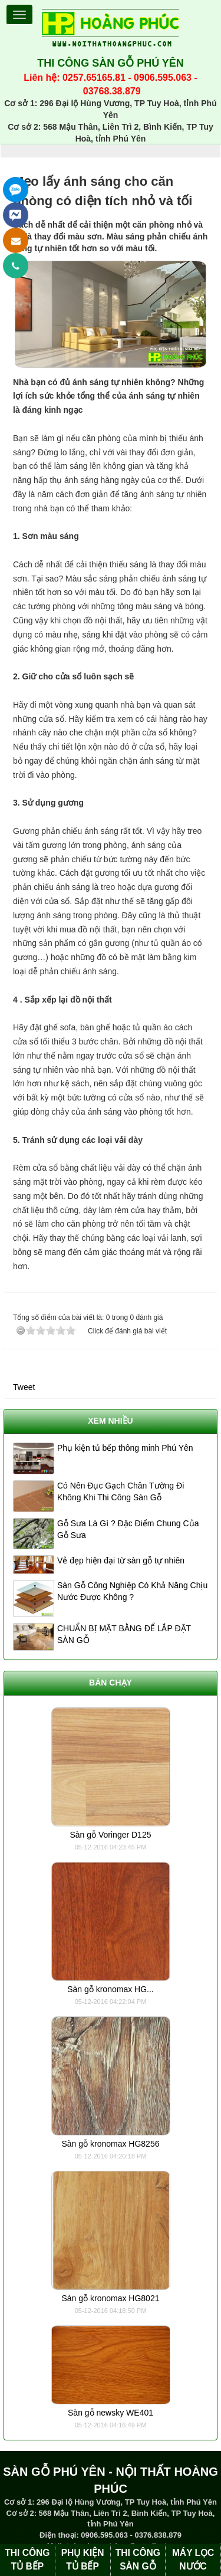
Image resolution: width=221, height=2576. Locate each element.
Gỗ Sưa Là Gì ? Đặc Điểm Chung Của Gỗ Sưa (128, 1529)
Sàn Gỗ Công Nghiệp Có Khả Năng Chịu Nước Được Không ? (132, 1591)
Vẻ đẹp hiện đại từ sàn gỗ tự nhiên (120, 1560)
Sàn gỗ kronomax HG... (110, 1989)
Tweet (24, 1387)
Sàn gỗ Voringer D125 (110, 1834)
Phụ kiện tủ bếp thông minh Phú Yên (125, 1448)
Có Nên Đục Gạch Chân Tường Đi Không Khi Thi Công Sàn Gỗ (120, 1491)
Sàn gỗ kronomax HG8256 (111, 2143)
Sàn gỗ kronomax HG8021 (111, 2298)
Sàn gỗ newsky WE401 (110, 2412)
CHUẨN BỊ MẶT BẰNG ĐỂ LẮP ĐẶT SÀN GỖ (124, 1634)
